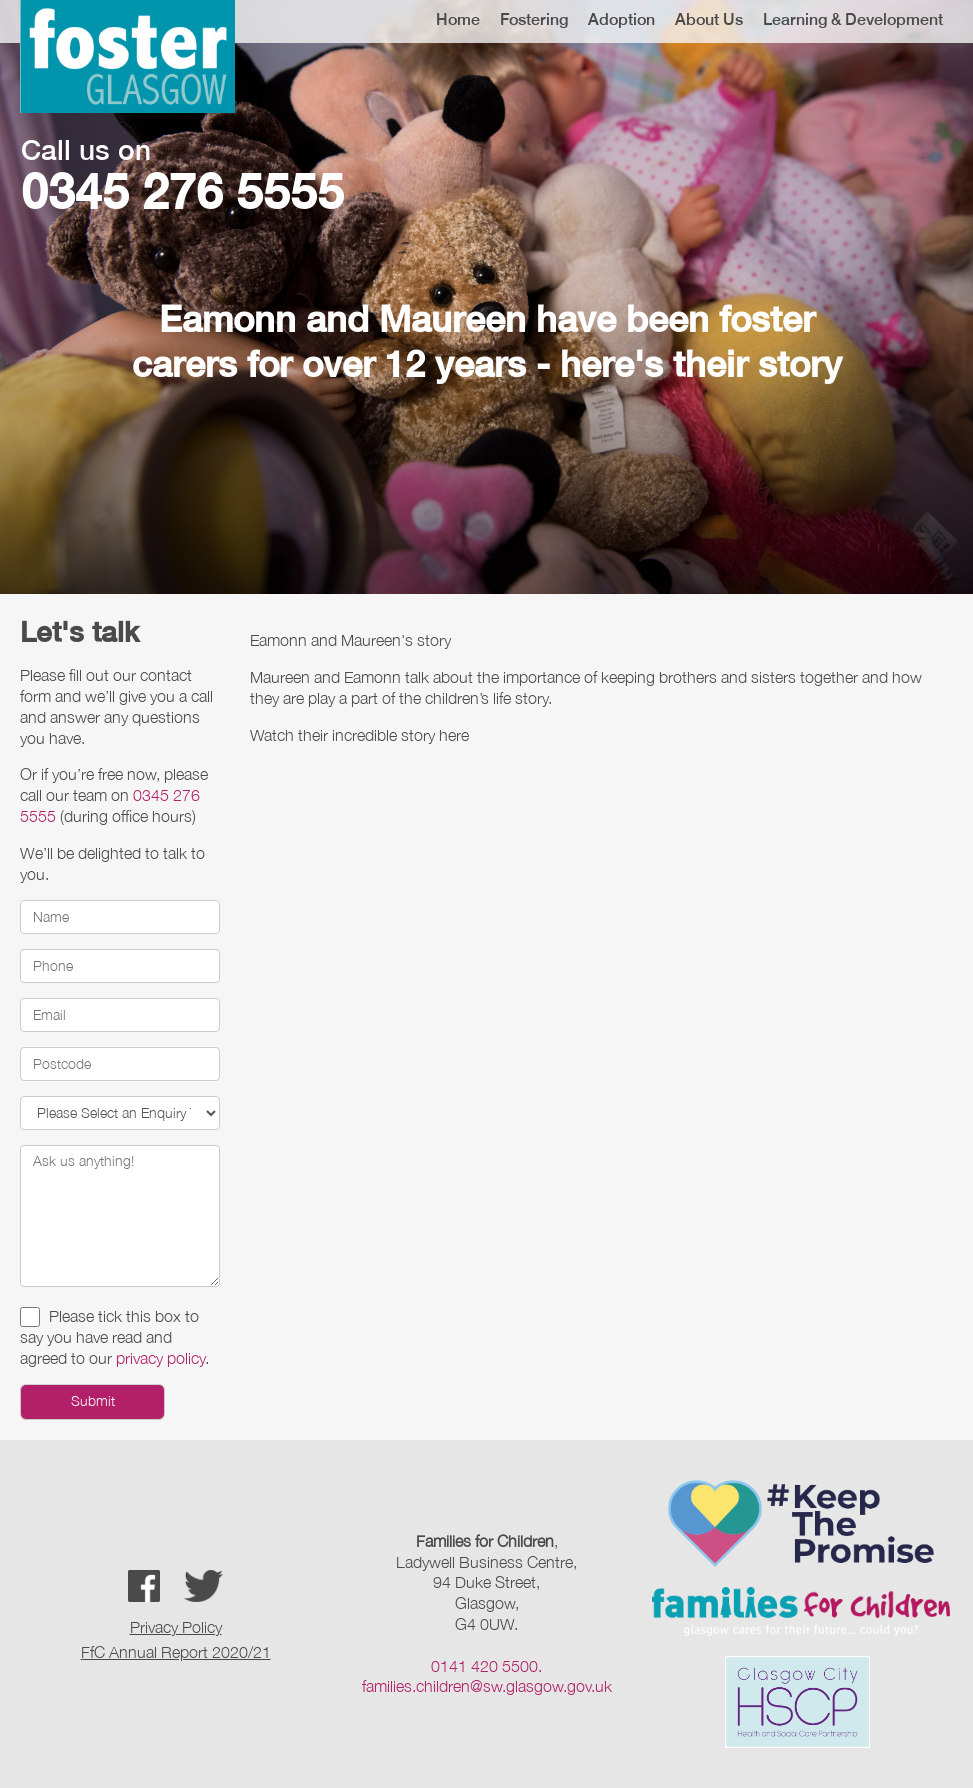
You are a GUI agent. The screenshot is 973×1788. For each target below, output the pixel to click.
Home (458, 19)
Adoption (621, 19)
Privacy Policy (176, 1627)
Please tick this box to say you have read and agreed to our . (114, 1337)
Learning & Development (853, 19)
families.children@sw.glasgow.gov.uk (487, 1686)
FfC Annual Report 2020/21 (176, 1652)
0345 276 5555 (182, 191)
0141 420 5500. (486, 1666)
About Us (709, 19)
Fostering (534, 19)
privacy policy (160, 1358)
